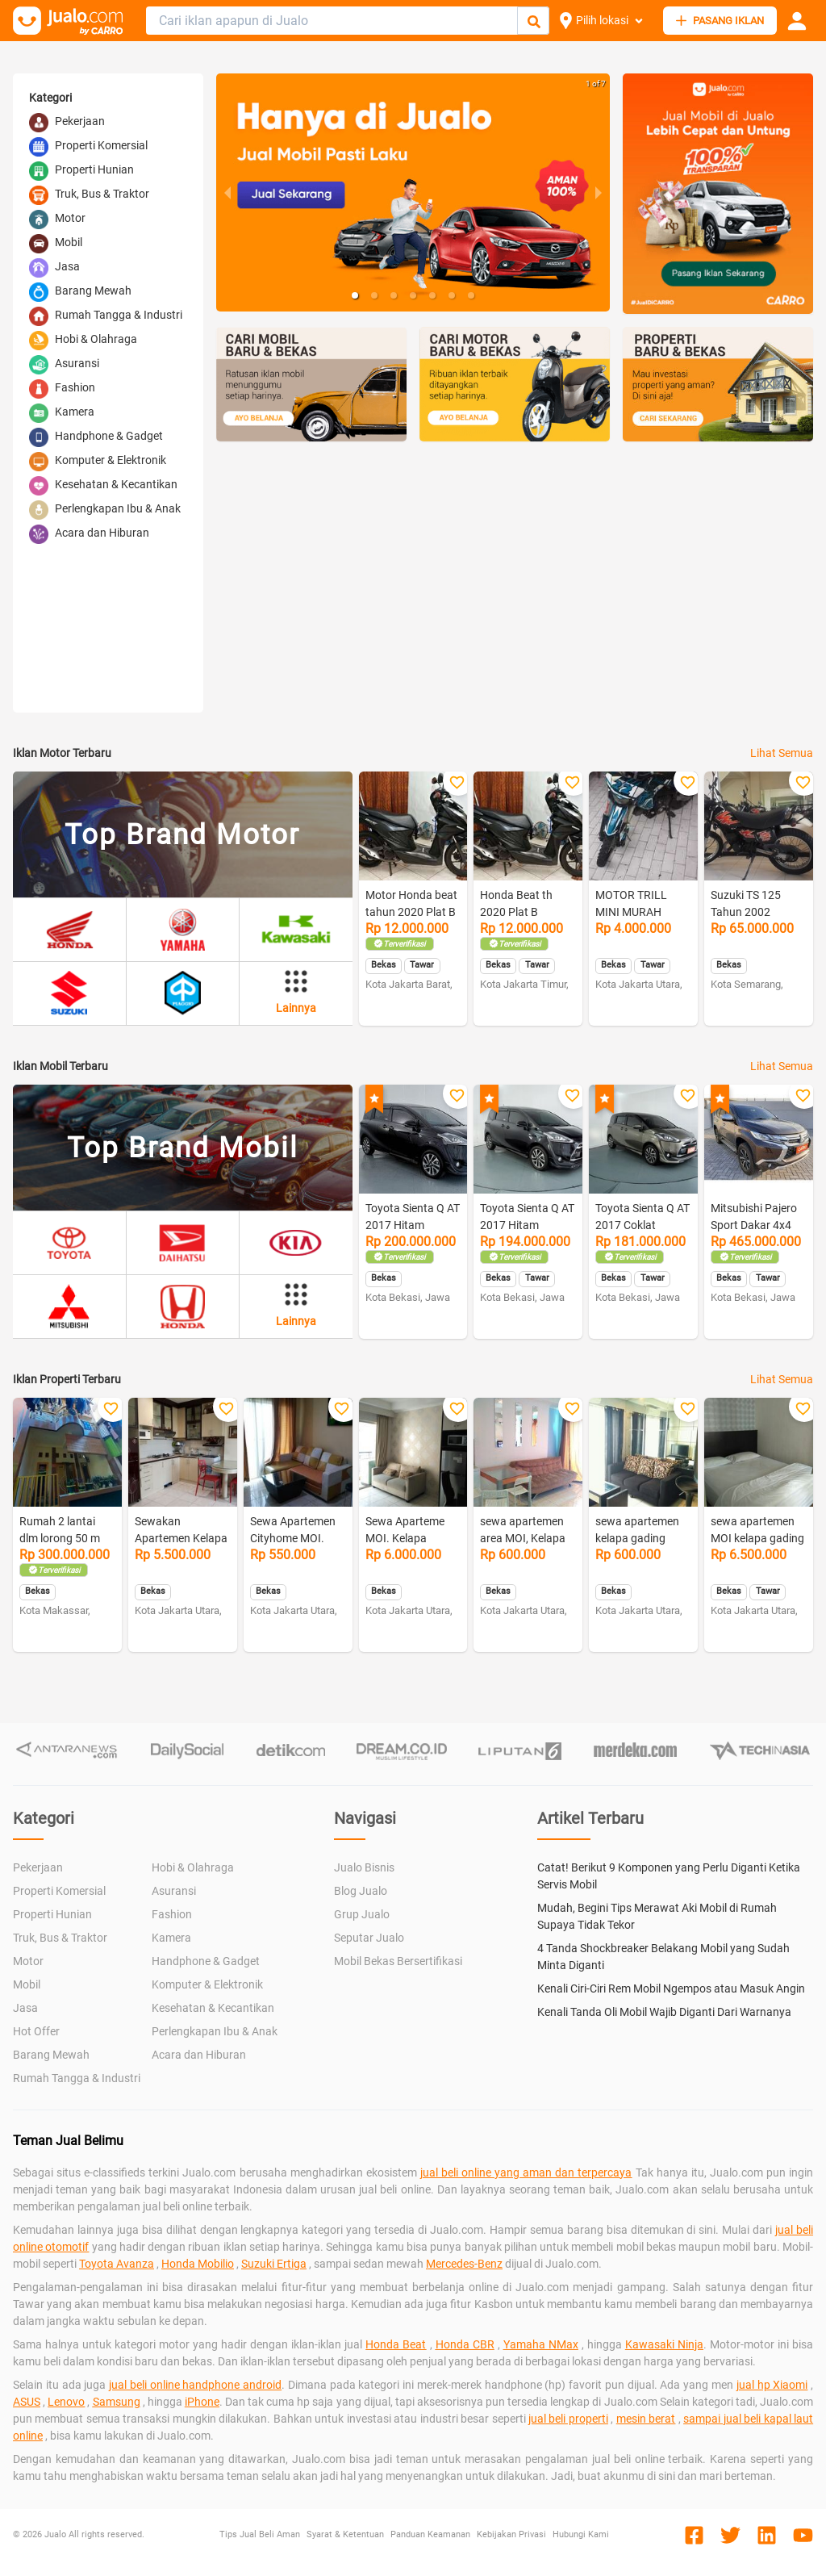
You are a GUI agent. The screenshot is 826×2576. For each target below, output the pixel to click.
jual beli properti (568, 2418)
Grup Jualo (362, 1914)
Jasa (25, 2007)
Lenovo (66, 2401)
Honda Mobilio (197, 2263)
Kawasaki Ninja (664, 2344)
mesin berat (645, 2418)
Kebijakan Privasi (511, 2534)
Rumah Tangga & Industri (76, 2078)
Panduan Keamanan (430, 2534)
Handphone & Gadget (206, 1961)
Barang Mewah (51, 2054)
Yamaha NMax (540, 2344)
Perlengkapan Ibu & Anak (214, 2031)
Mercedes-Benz (464, 2263)
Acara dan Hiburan (199, 2054)
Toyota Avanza (116, 2263)
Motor (28, 1961)
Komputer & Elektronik (207, 1984)
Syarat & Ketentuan (345, 2534)
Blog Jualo (360, 1890)
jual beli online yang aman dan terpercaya (526, 2172)
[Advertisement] (515, 587)
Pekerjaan (38, 1867)
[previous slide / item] (227, 192)
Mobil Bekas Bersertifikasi (398, 1961)
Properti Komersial (59, 1890)
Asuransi (174, 1890)
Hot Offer (36, 2031)
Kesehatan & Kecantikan (213, 2007)
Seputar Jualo (369, 1937)
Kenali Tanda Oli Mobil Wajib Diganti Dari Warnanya (664, 2011)
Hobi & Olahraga (193, 1867)
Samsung (116, 2401)
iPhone (202, 2401)
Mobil (26, 1984)
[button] (355, 295)
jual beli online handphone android (195, 2384)
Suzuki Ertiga (274, 2263)
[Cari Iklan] (534, 21)
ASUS (26, 2401)
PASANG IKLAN (720, 21)
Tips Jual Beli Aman (259, 2534)
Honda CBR (465, 2344)
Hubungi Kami (581, 2534)
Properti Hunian (52, 1914)
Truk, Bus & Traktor (60, 1937)
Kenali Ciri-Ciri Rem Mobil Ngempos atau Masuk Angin (671, 1988)
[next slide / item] (598, 192)
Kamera (171, 1937)
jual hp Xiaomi (772, 2384)
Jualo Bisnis (364, 1867)
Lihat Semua (781, 752)
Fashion (172, 1914)
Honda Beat (395, 2344)
